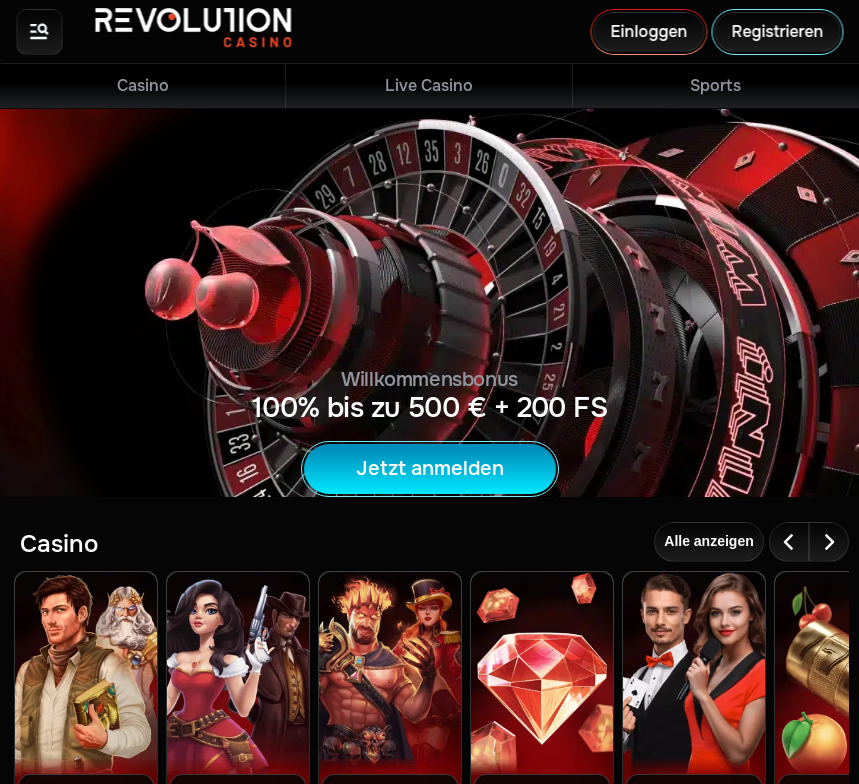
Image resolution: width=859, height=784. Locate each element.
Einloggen (648, 31)
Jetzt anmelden (430, 468)
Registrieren (777, 31)
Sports (715, 85)
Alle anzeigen (708, 541)
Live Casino (429, 85)
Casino (143, 85)
